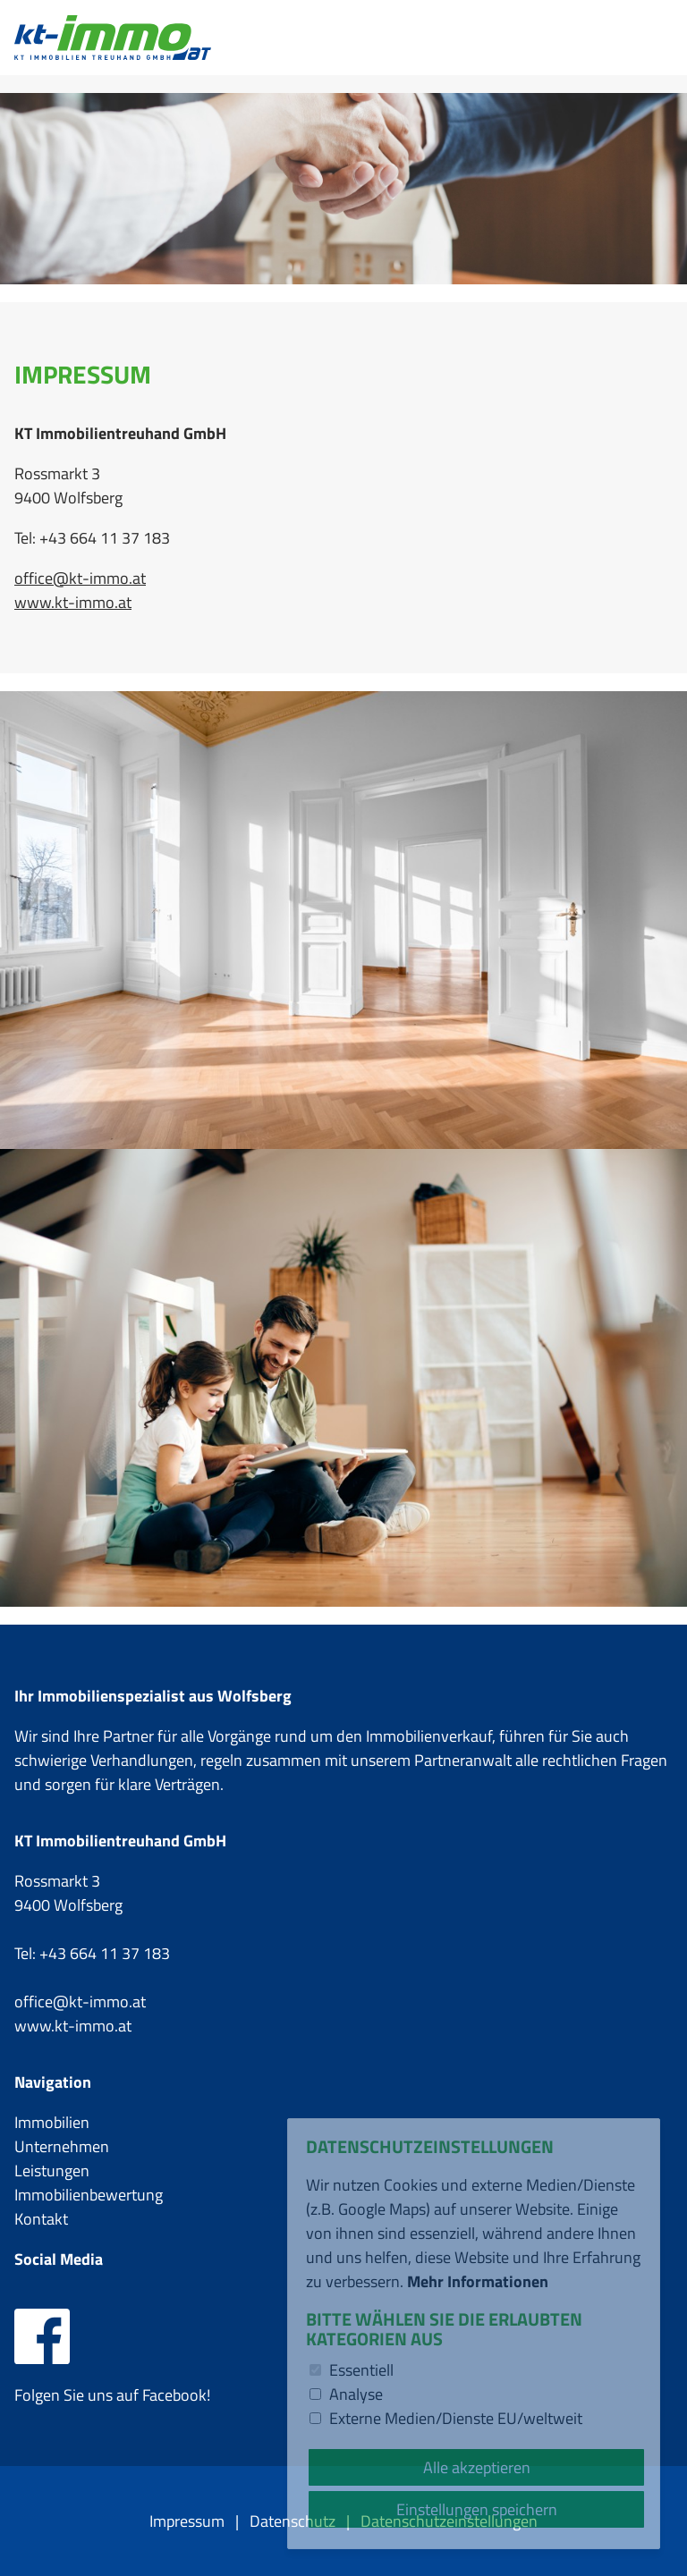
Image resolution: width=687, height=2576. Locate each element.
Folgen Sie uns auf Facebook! (112, 2383)
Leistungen (51, 2170)
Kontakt (41, 2219)
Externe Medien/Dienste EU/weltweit (455, 2418)
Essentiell (361, 2370)
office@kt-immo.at (80, 578)
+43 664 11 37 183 (104, 1953)
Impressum (187, 2521)
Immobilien (51, 2122)
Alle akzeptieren (476, 2467)
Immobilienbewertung (88, 2195)
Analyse (356, 2394)
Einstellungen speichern (476, 2509)
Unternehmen (61, 2146)
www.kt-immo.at (72, 602)
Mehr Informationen (477, 2281)
